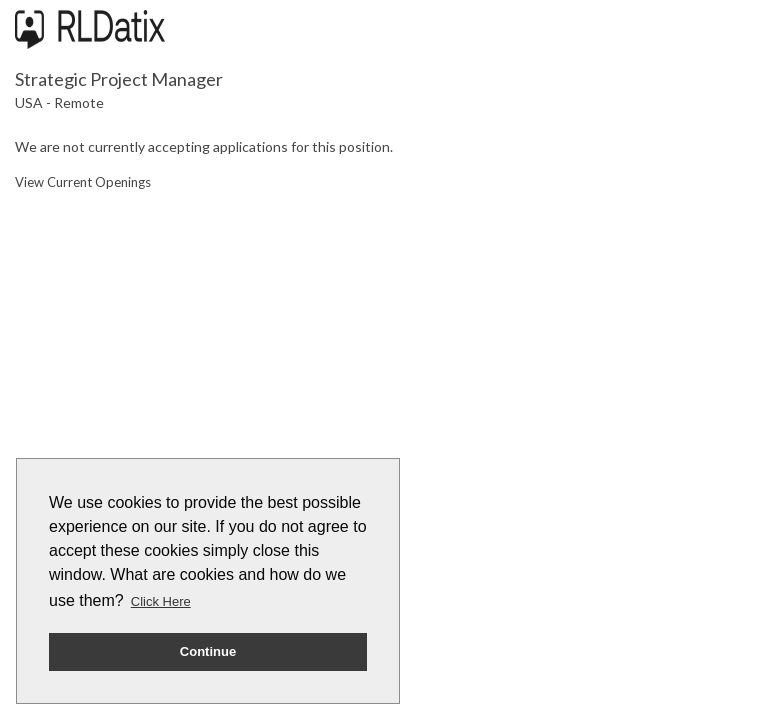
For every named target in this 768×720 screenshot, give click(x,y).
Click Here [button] (161, 601)
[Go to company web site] (90, 29)
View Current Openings (83, 182)
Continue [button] (208, 651)
